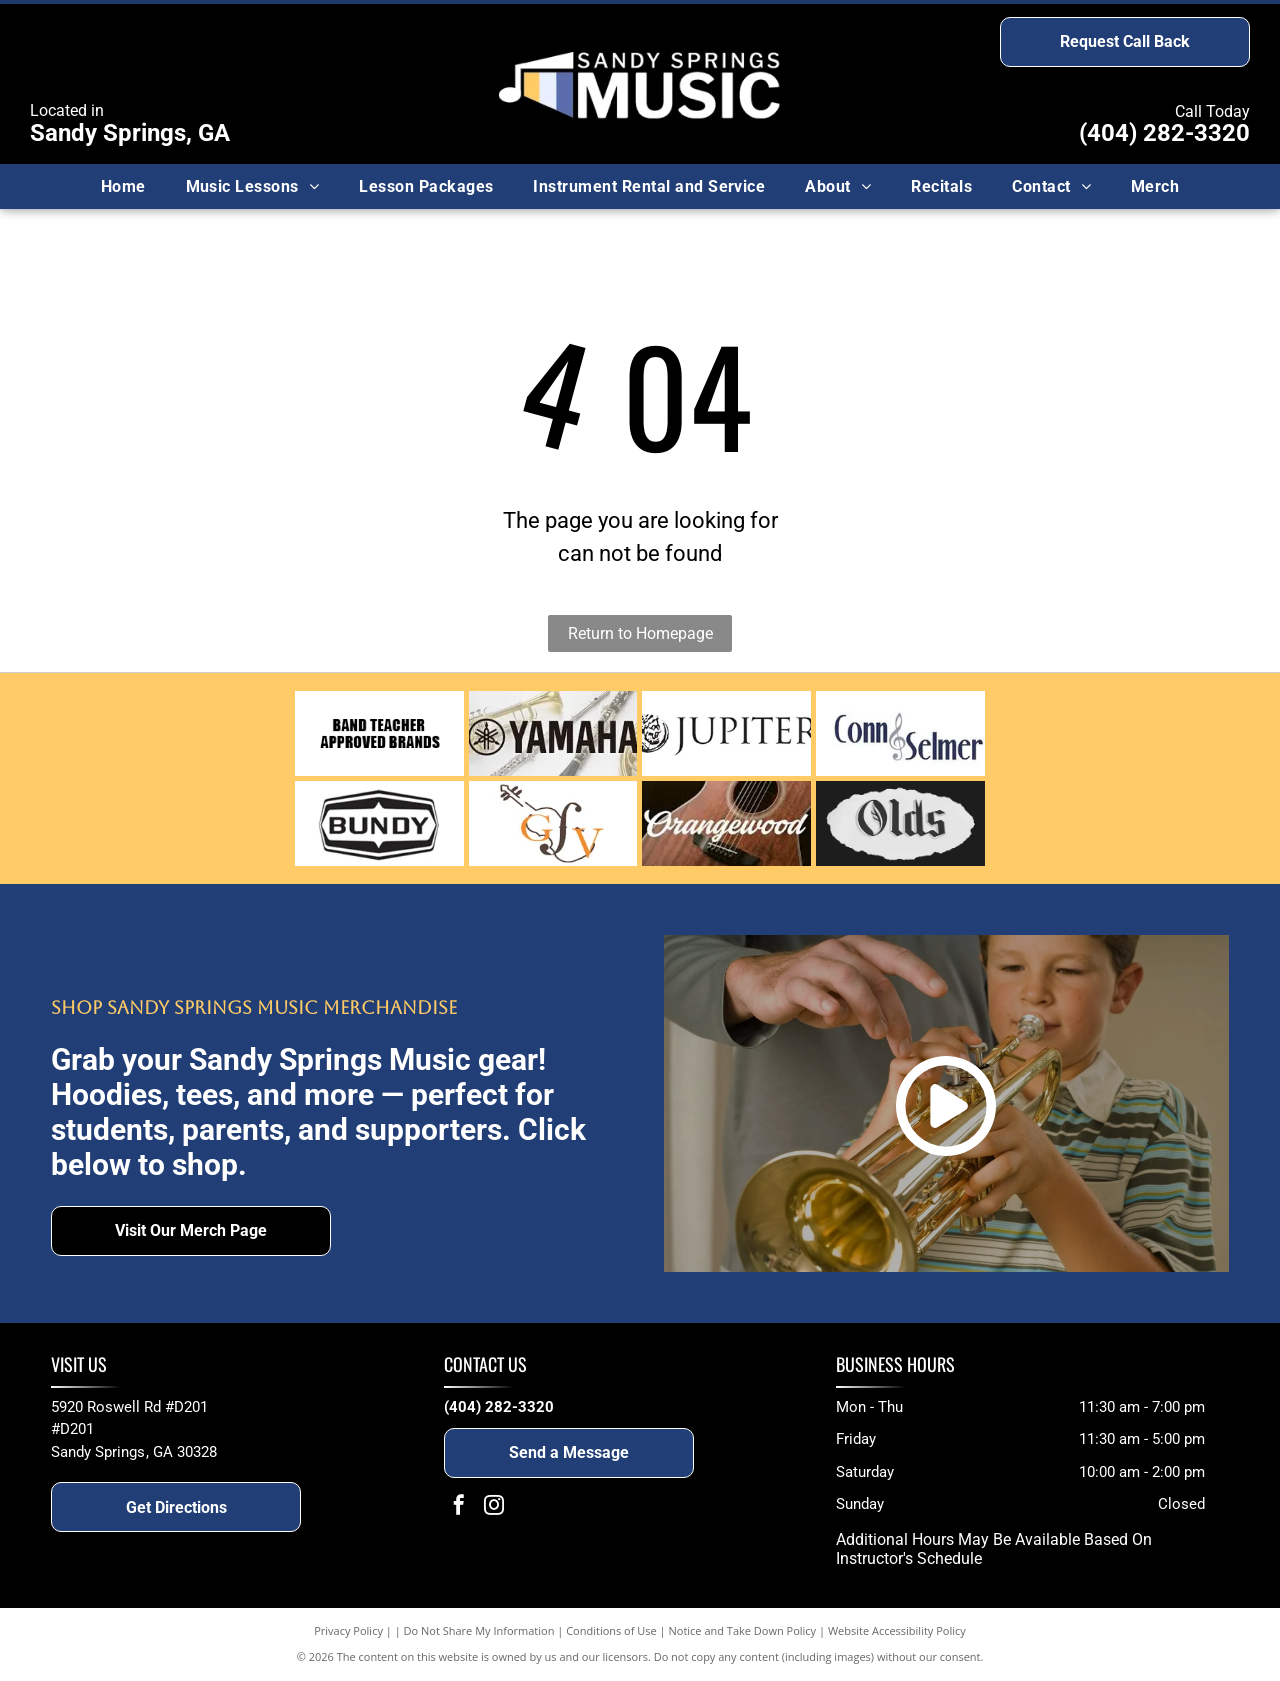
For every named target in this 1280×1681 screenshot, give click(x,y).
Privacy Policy (348, 1630)
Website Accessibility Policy (897, 1630)
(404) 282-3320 (1164, 133)
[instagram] (494, 1507)
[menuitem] (123, 186)
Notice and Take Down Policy (743, 1630)
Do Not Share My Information (479, 1630)
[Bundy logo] (379, 823)
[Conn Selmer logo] (900, 733)
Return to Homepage (640, 633)
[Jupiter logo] (726, 733)
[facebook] (459, 1507)
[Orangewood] (726, 823)
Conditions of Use (611, 1630)
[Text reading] (379, 733)
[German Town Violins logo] (553, 823)
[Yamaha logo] (553, 733)
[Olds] (900, 823)
